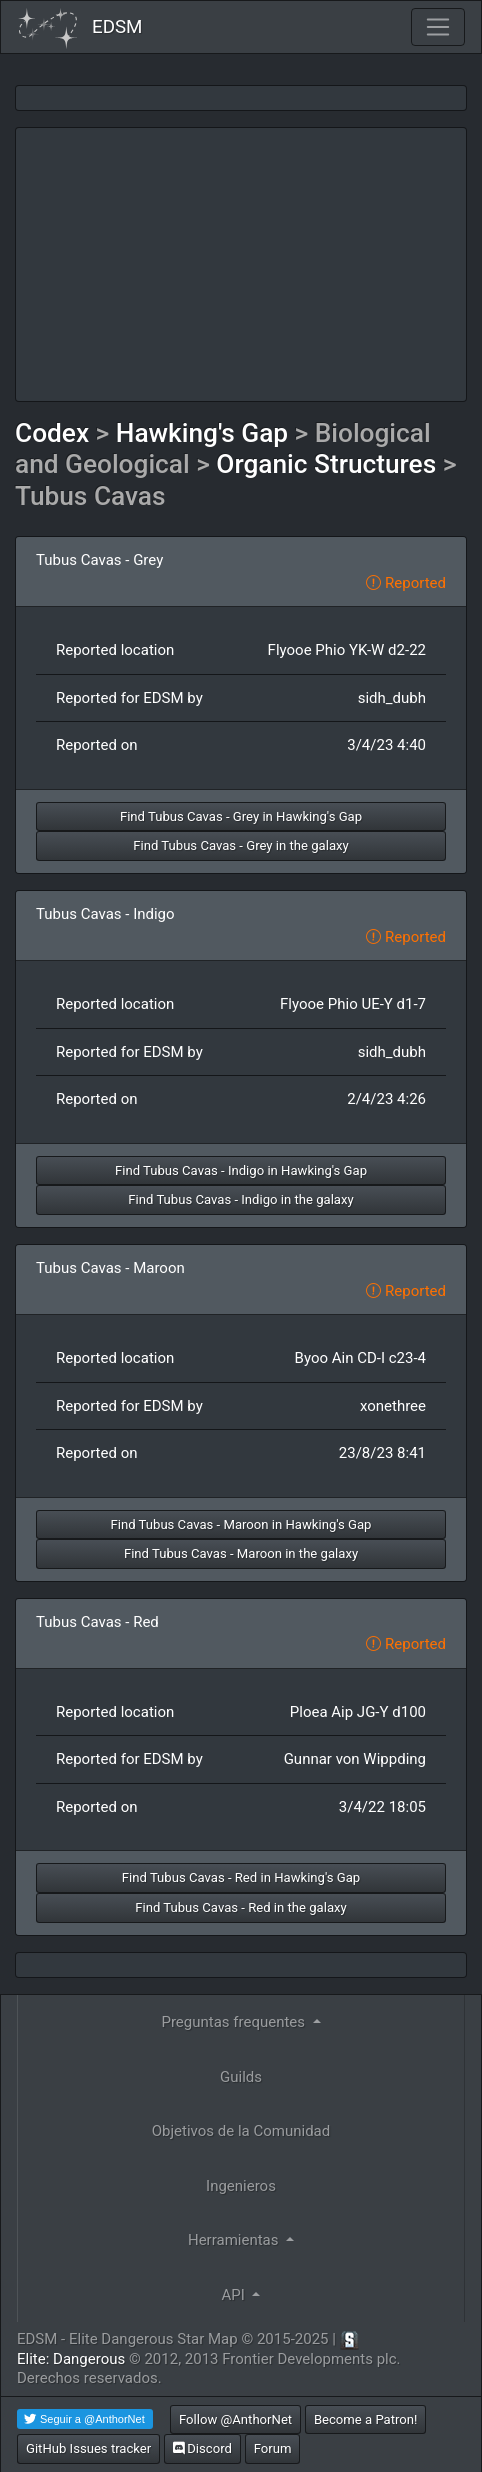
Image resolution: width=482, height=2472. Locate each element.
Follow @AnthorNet (235, 2419)
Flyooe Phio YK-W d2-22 (347, 650)
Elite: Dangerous (71, 2359)
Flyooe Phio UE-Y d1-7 (353, 1004)
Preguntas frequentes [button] (234, 2022)
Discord (202, 2448)
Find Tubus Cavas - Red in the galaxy (241, 1907)
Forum (273, 2448)
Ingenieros (241, 2186)
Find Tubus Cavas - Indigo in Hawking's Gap (241, 1170)
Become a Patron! (366, 2419)
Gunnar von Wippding (355, 1759)
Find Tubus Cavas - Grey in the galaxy (240, 845)
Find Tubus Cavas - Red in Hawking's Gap (241, 1877)
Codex (52, 433)
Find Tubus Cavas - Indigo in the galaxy (240, 1199)
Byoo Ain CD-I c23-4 (360, 1358)
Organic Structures (326, 464)
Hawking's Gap (202, 433)
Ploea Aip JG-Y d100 (358, 1712)
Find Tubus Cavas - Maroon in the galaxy (241, 1553)
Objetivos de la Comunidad (241, 2131)
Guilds (241, 2077)
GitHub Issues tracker (88, 2448)
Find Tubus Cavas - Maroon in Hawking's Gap (241, 1524)
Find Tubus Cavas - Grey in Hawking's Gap (241, 816)
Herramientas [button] (235, 2240)
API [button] (235, 2295)
